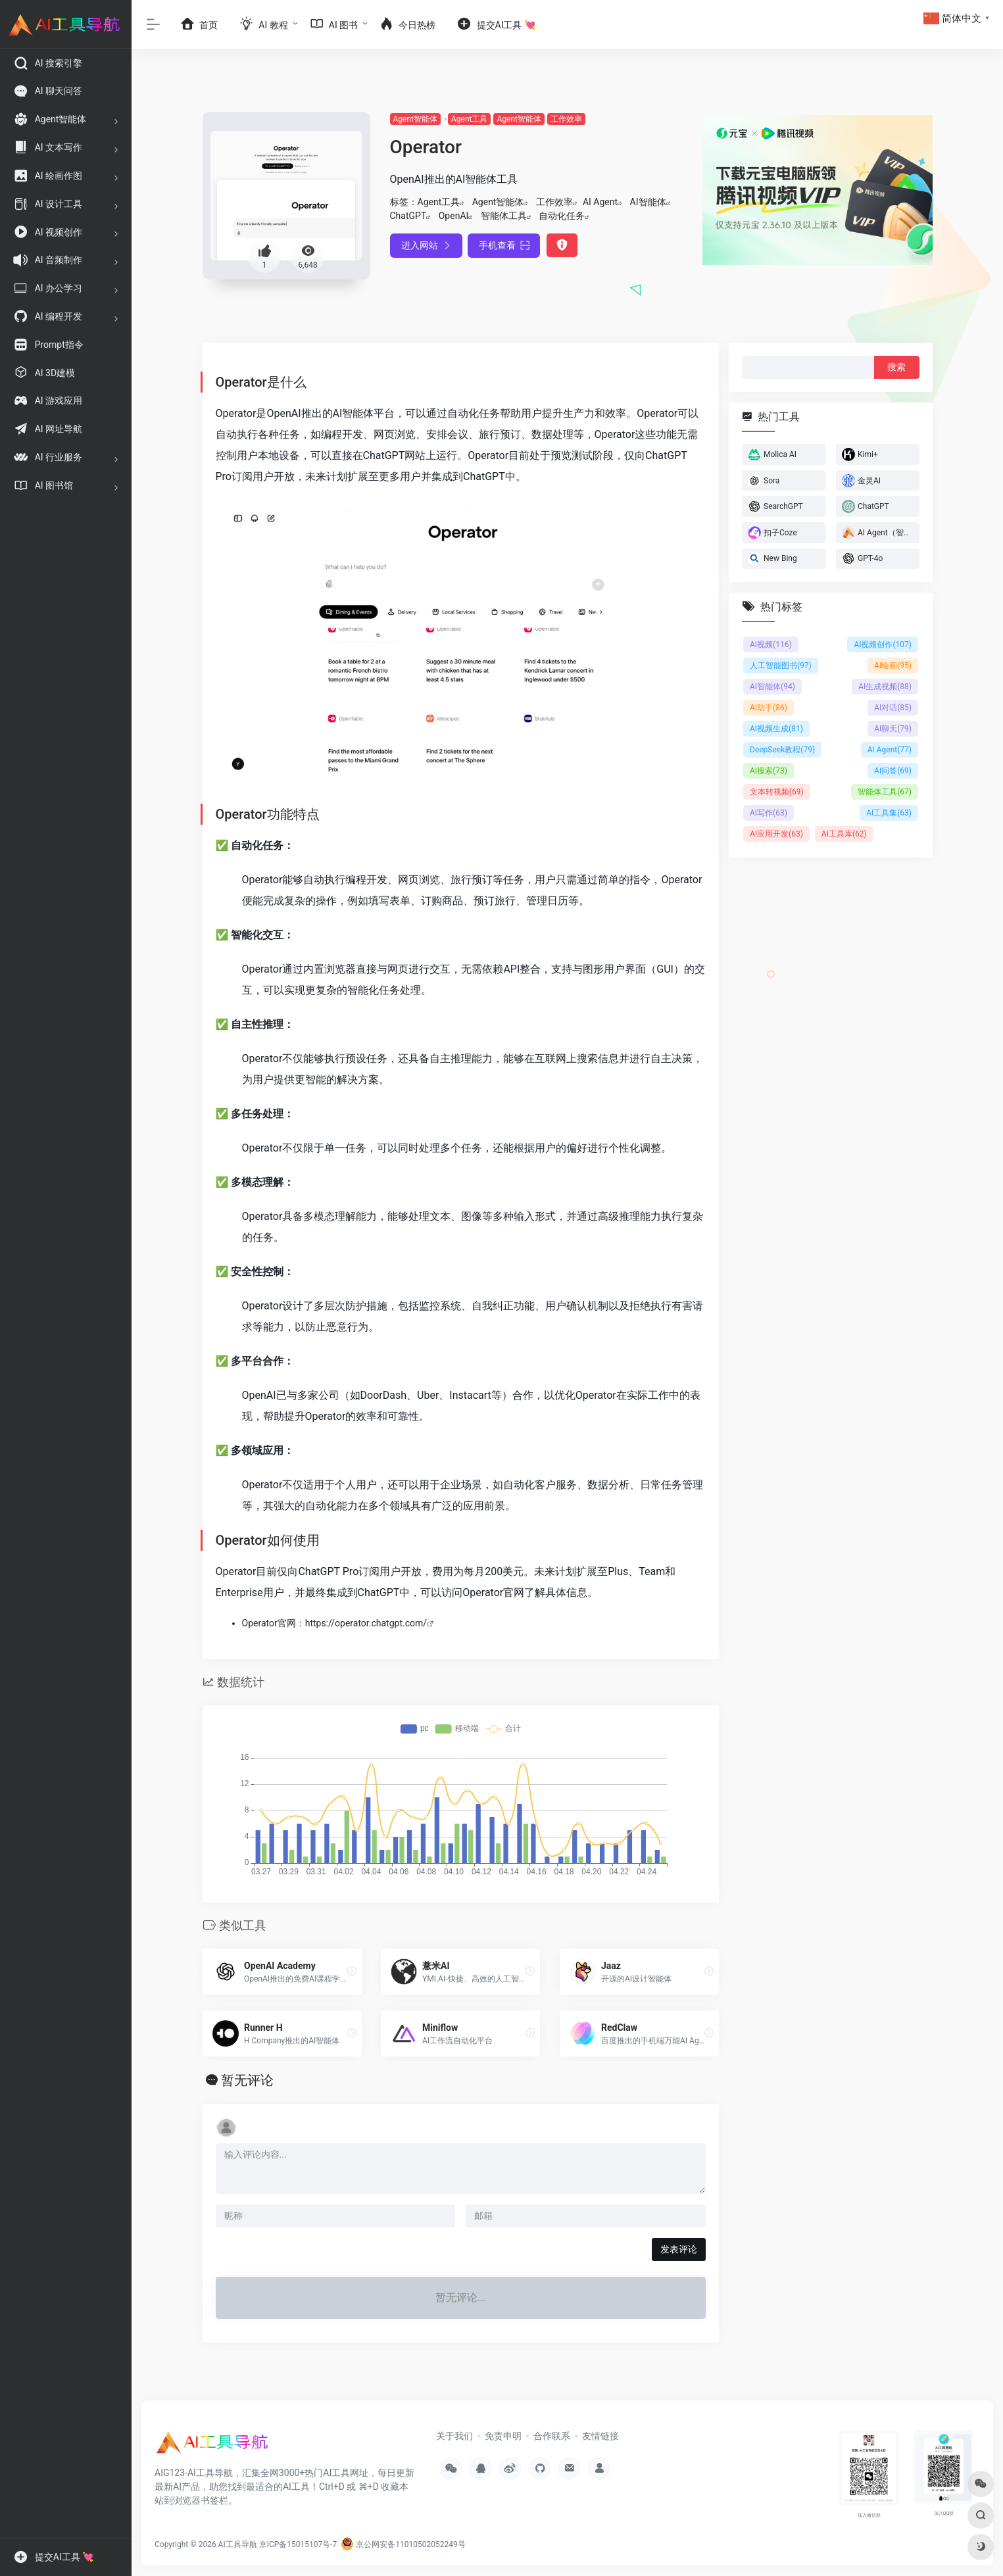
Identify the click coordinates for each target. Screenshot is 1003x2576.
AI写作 (768, 812)
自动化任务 (562, 215)
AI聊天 (893, 728)
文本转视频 (777, 791)
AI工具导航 (237, 2544)
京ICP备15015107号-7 (298, 2544)
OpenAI (454, 215)
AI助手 (768, 707)
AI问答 (893, 770)
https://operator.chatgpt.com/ (366, 1623)
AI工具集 (889, 812)
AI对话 (893, 707)
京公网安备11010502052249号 (403, 2544)
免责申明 (503, 2436)
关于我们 (454, 2436)
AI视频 (771, 644)
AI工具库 (843, 833)
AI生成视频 (885, 686)
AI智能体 (648, 202)
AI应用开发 (776, 833)
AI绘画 (893, 665)
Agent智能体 (415, 119)
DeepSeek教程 (782, 749)
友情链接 (600, 2436)
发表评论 (678, 2249)
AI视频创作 (883, 644)
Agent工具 (469, 119)
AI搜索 (768, 770)
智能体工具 (504, 215)
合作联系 (551, 2436)
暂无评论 (247, 2080)
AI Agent (600, 202)
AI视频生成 (776, 728)
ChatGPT (408, 215)
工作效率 (566, 119)
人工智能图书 (781, 665)
